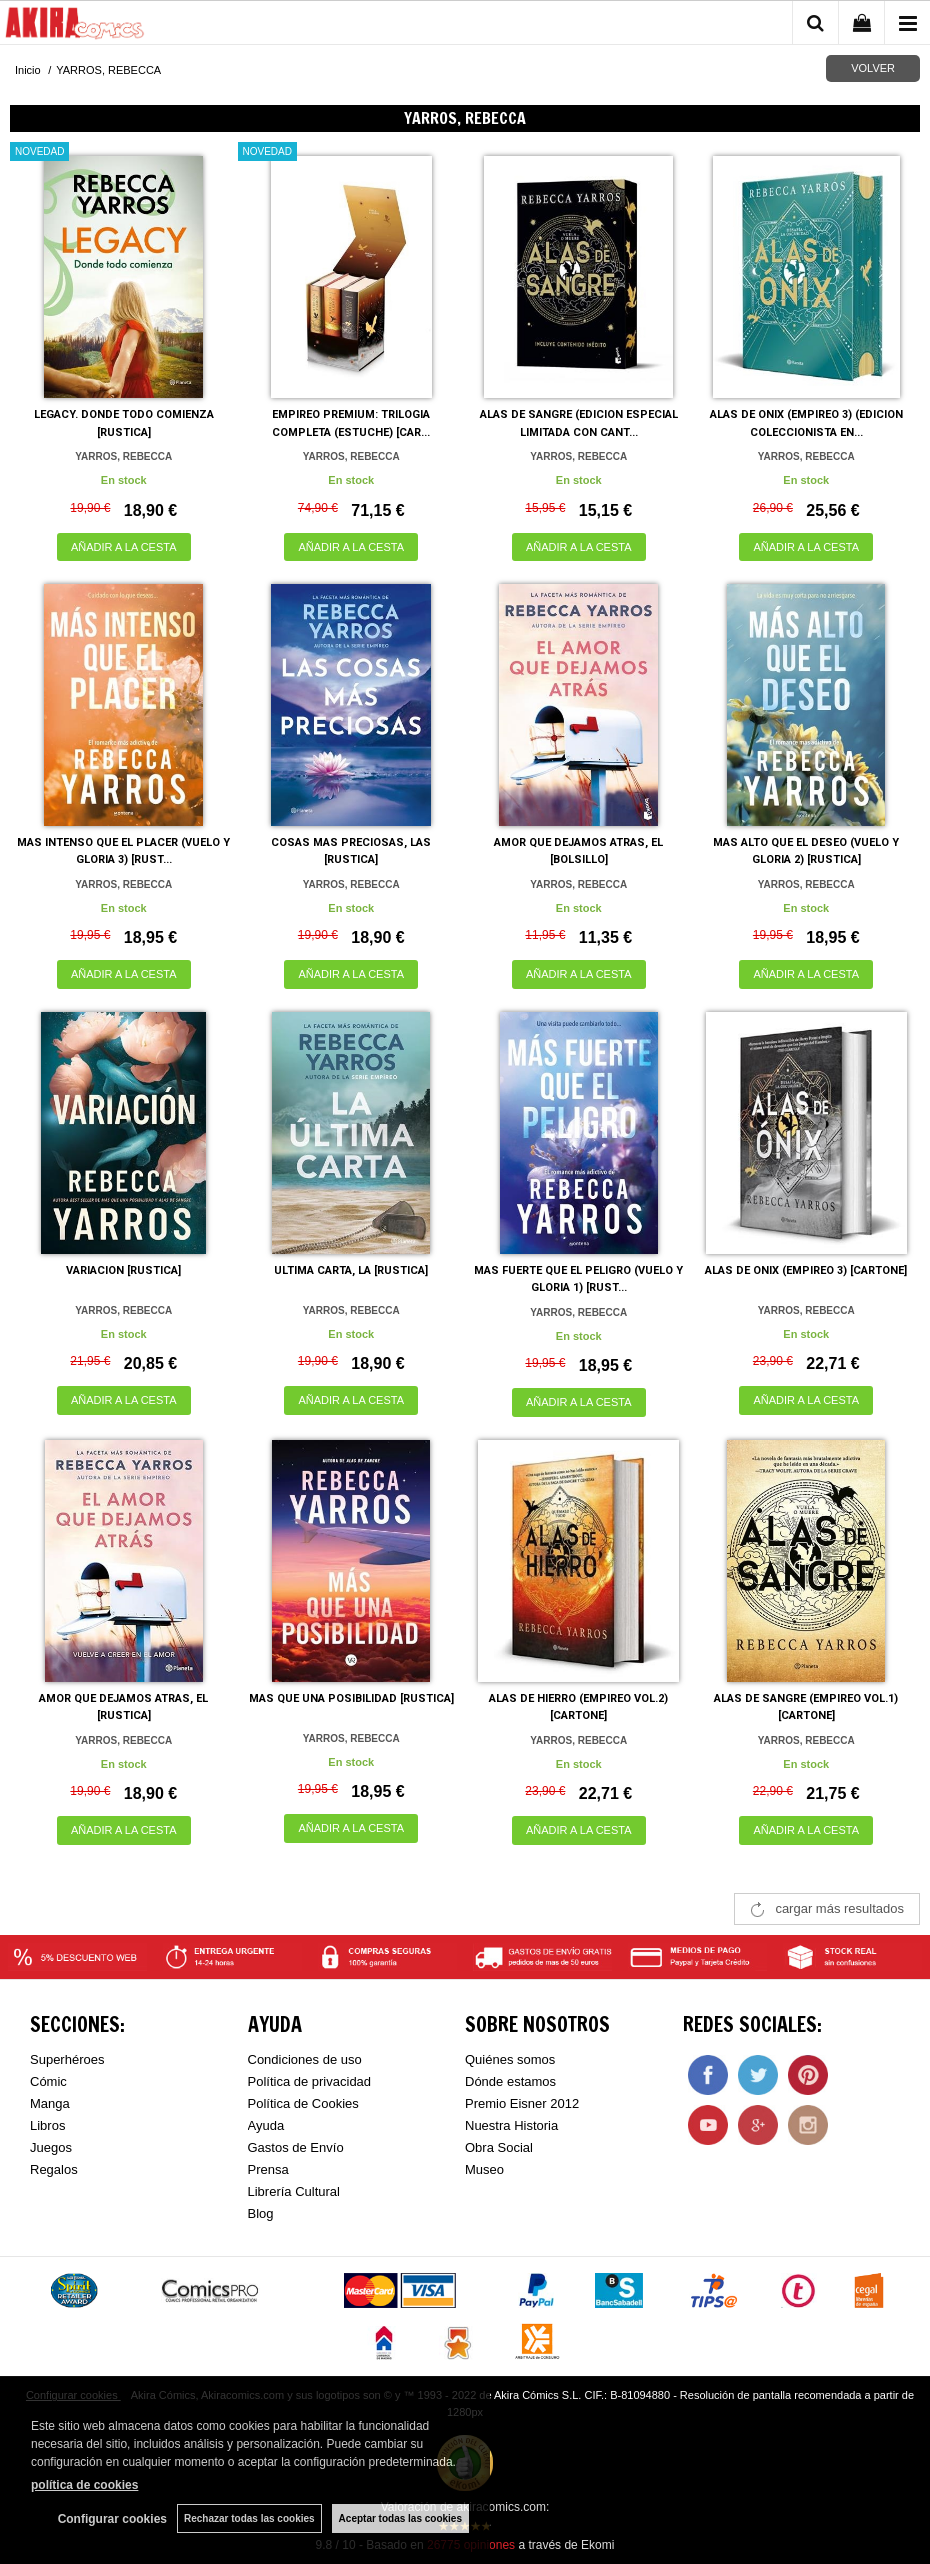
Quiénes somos (510, 2059)
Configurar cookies (112, 2519)
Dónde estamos (510, 2081)
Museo (484, 2169)
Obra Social (499, 2147)
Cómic (48, 2081)
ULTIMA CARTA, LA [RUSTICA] (351, 1270)
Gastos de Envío (296, 2147)
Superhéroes (67, 2059)
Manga (50, 2103)
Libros (47, 2125)
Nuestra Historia (511, 2125)
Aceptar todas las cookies (400, 2518)
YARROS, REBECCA (123, 456)
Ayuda (266, 2125)
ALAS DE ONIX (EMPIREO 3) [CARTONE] (806, 1270)
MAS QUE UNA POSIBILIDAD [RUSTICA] (351, 1698)
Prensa (268, 2169)
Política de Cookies (303, 2103)
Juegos (51, 2147)
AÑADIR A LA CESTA (124, 547)
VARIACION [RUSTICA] (123, 1270)
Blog (261, 2213)
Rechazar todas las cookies (249, 2518)
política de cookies (84, 2485)
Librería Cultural (294, 2191)
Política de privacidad (310, 2081)
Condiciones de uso (305, 2059)
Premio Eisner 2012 (522, 2103)
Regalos (54, 2169)
